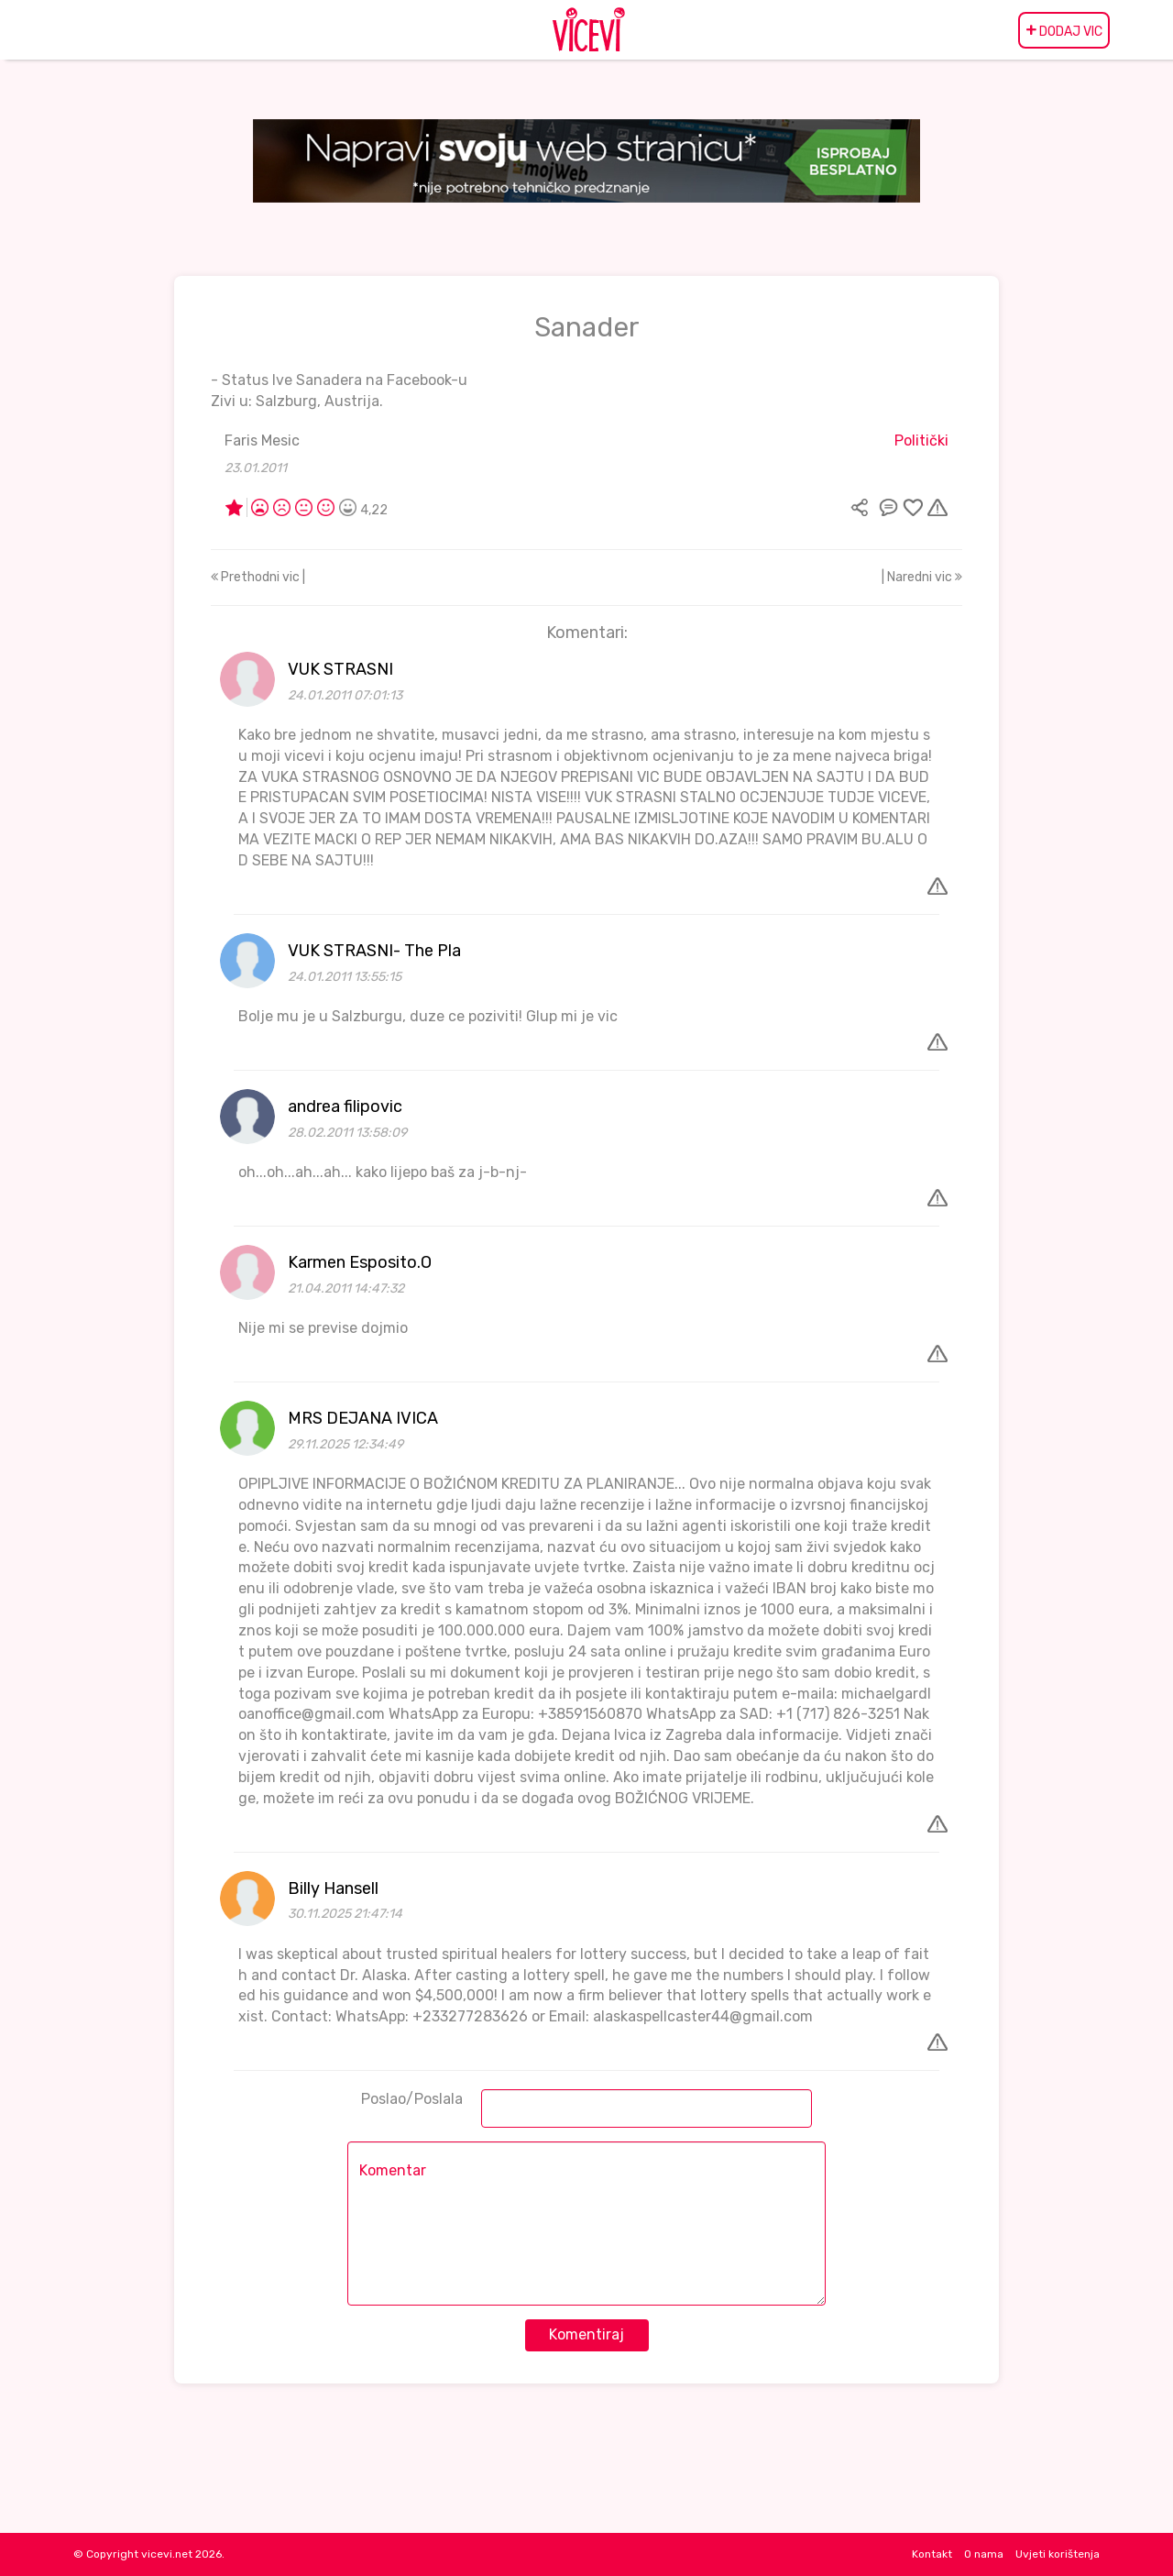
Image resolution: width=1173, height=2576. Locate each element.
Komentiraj (586, 2334)
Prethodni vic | (258, 577)
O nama (983, 2554)
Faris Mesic (262, 440)
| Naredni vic (922, 577)
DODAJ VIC (1063, 30)
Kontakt (932, 2554)
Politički (921, 440)
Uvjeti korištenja (1057, 2554)
